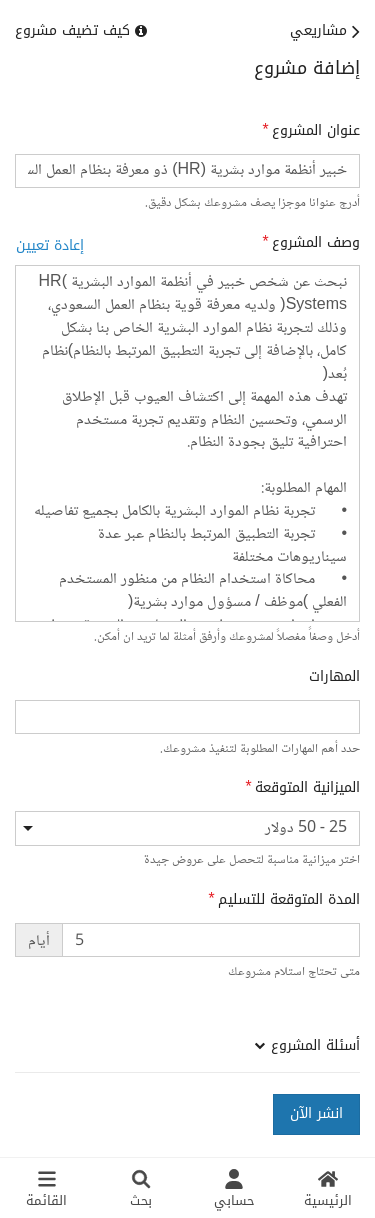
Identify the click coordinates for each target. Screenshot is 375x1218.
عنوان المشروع (316, 131)
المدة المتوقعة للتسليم (289, 900)
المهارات (334, 677)
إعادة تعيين (50, 245)
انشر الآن (316, 1113)
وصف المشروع (316, 243)
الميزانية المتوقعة (307, 788)
